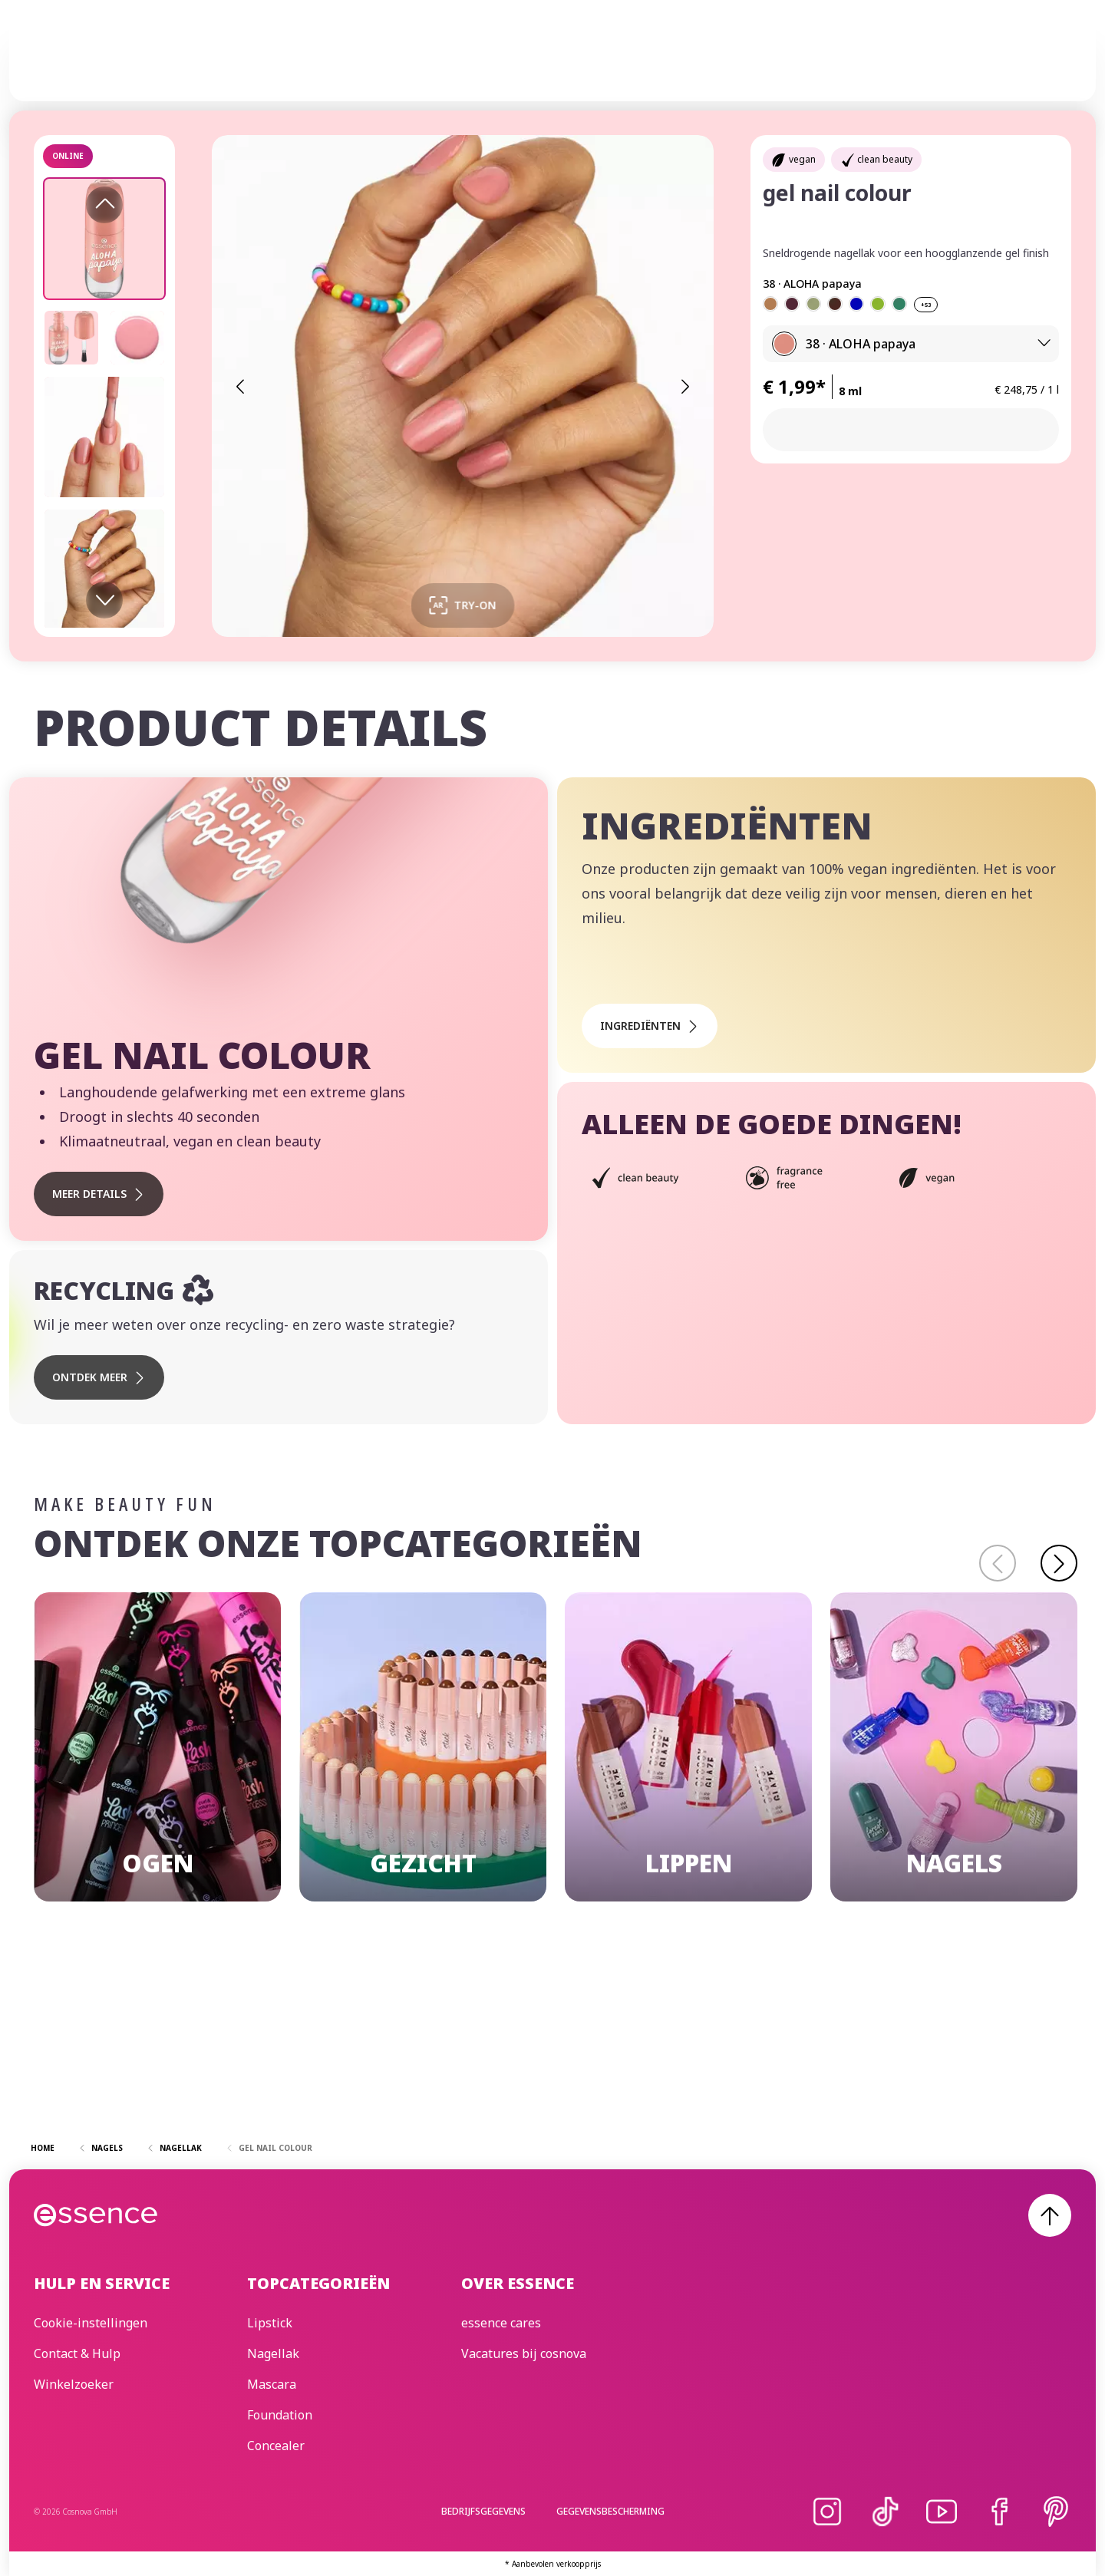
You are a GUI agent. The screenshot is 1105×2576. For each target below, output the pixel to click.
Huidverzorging (467, 61)
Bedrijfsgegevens (483, 2511)
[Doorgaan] (1059, 1563)
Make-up (370, 61)
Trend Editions (587, 61)
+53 (926, 305)
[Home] (96, 62)
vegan (802, 159)
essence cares (697, 61)
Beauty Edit (795, 61)
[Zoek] (1052, 62)
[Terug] (997, 1563)
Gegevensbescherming (610, 2511)
